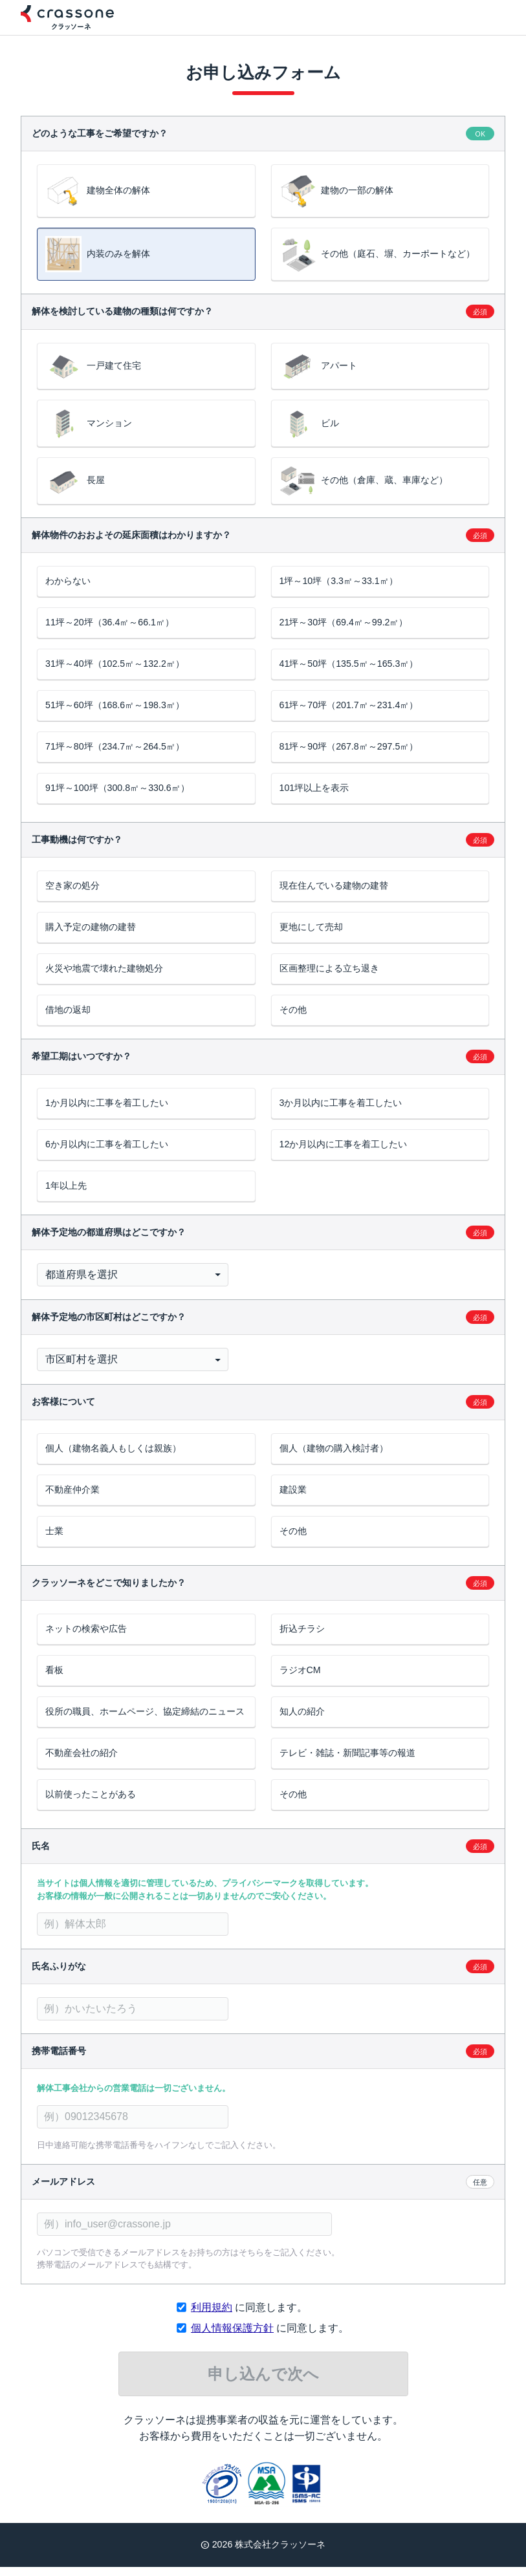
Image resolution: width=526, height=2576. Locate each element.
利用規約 (211, 2316)
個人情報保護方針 (232, 2337)
